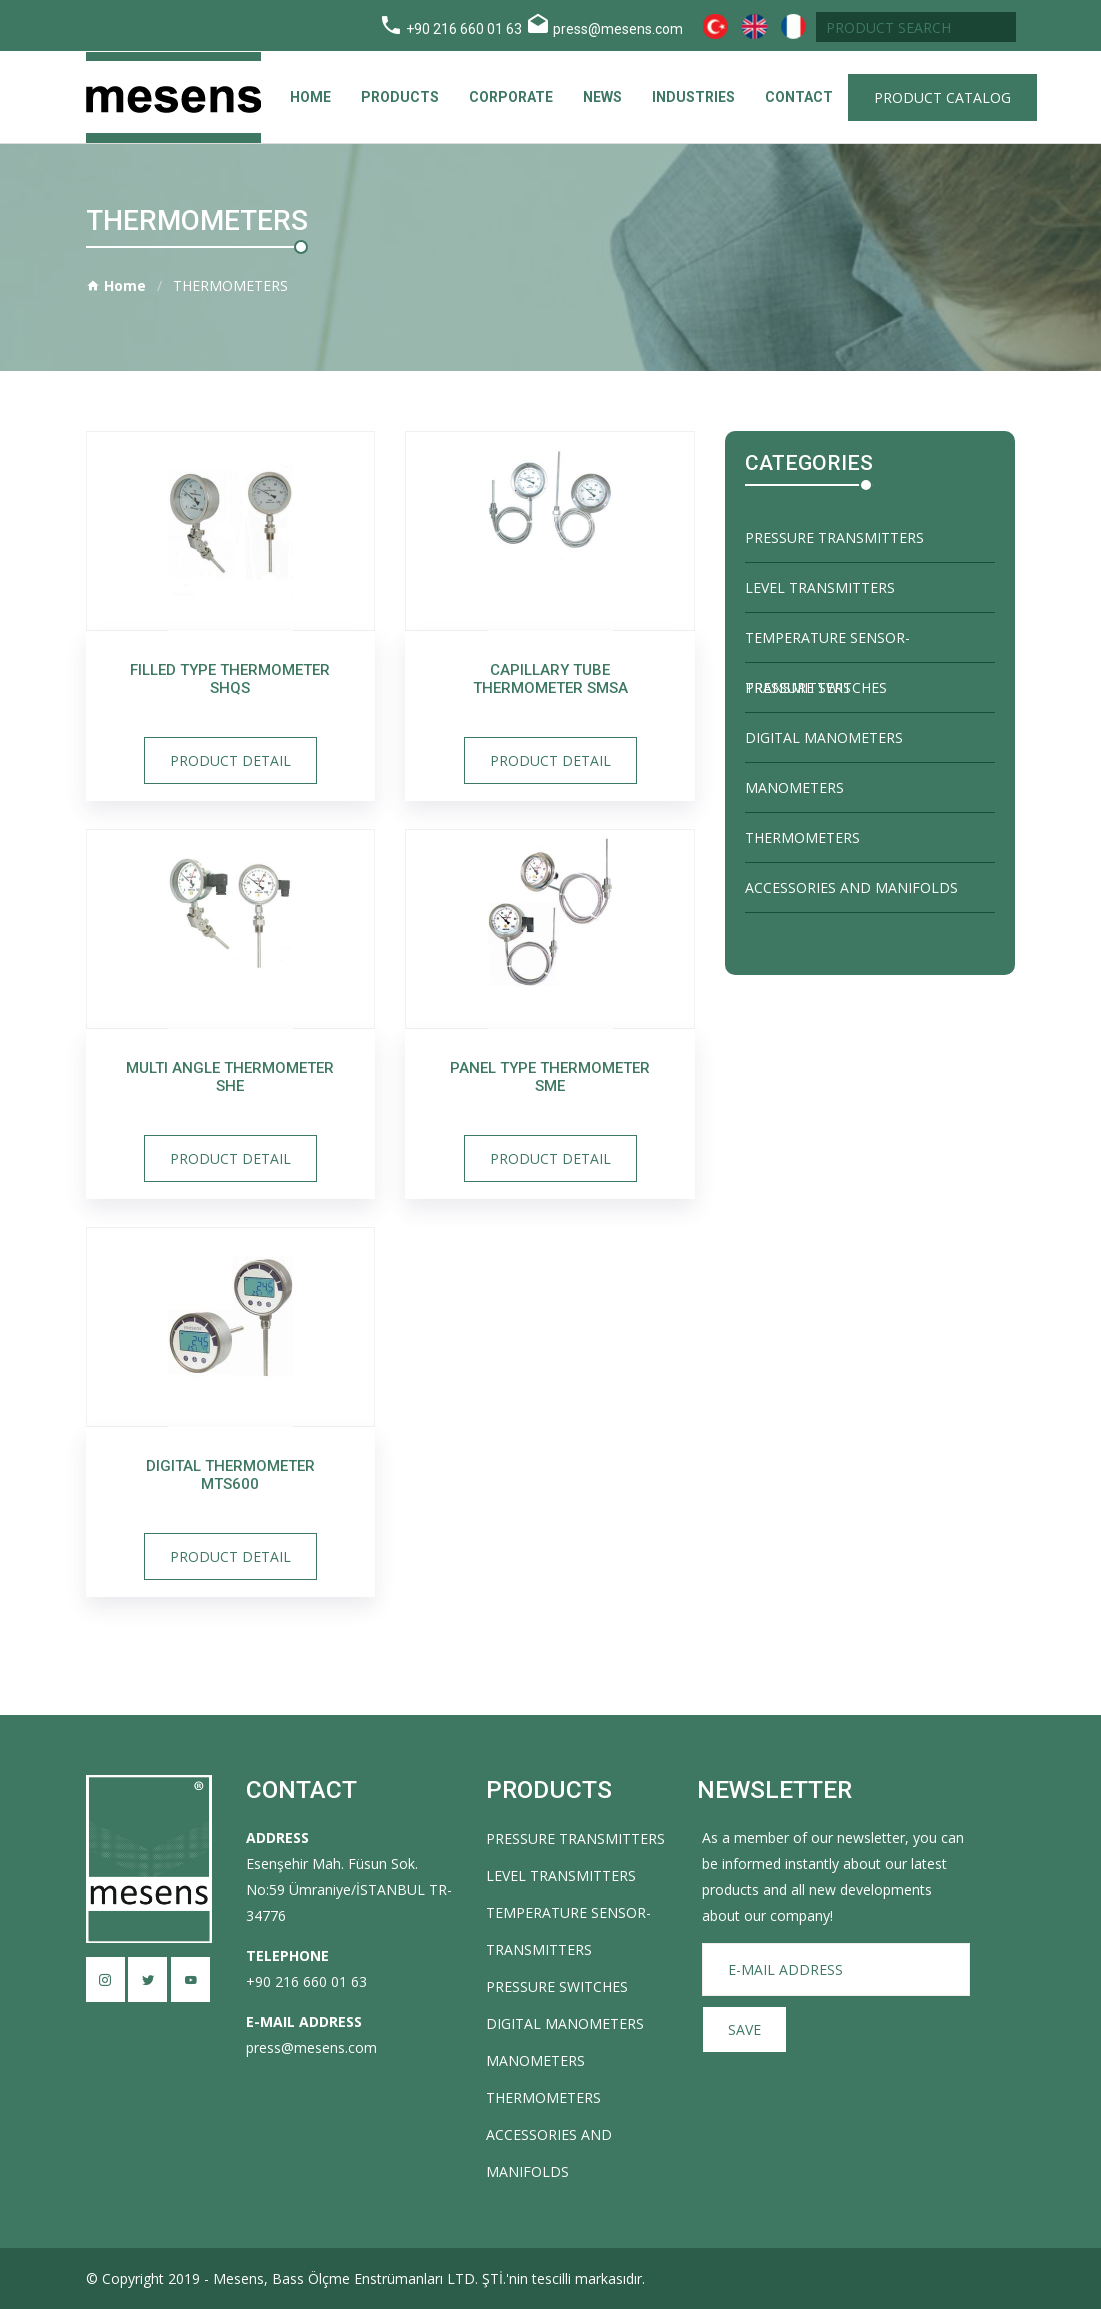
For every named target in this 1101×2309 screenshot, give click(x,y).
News (602, 97)
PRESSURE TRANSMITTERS (834, 537)
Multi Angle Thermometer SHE (230, 1077)
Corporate (511, 97)
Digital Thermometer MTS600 (230, 1475)
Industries (693, 97)
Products (400, 97)
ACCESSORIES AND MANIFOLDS (851, 887)
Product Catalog (942, 97)
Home (310, 97)
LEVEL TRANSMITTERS (820, 587)
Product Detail (230, 760)
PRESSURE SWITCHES (816, 687)
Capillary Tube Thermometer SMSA (550, 679)
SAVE (744, 2029)
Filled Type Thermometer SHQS (230, 679)
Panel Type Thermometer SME (550, 1077)
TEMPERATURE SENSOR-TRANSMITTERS (827, 645)
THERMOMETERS (802, 837)
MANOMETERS (794, 787)
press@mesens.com (618, 29)
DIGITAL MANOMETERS (824, 737)
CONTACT (799, 97)
